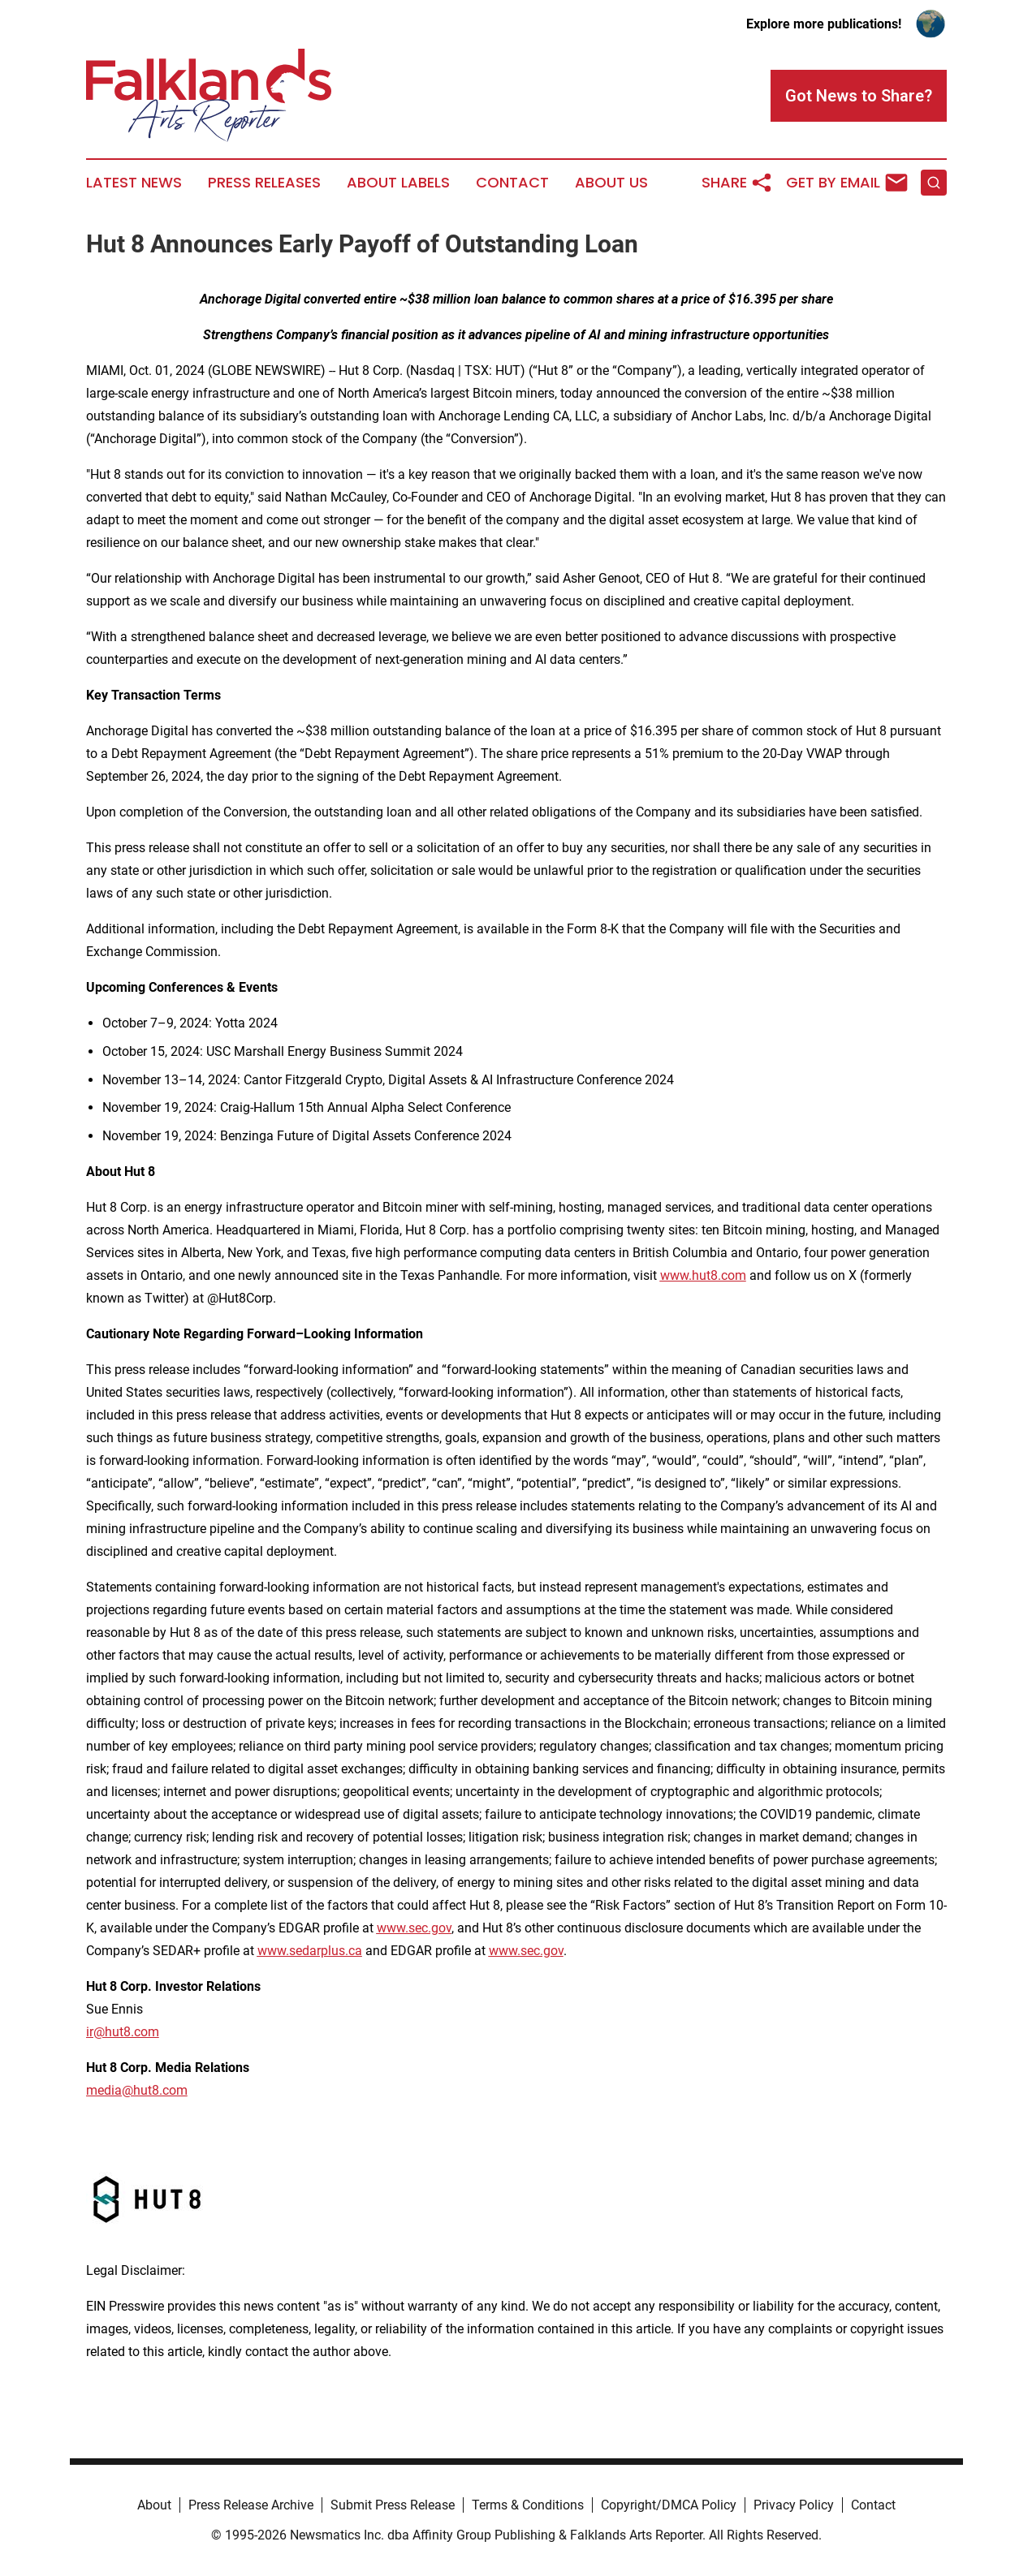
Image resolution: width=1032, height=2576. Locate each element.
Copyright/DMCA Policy (668, 2505)
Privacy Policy (793, 2505)
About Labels (398, 183)
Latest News (134, 183)
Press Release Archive (250, 2505)
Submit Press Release (392, 2505)
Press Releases (264, 183)
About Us (611, 183)
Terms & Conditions (528, 2505)
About (154, 2505)
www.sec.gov (414, 1928)
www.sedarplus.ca (309, 1950)
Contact (512, 183)
